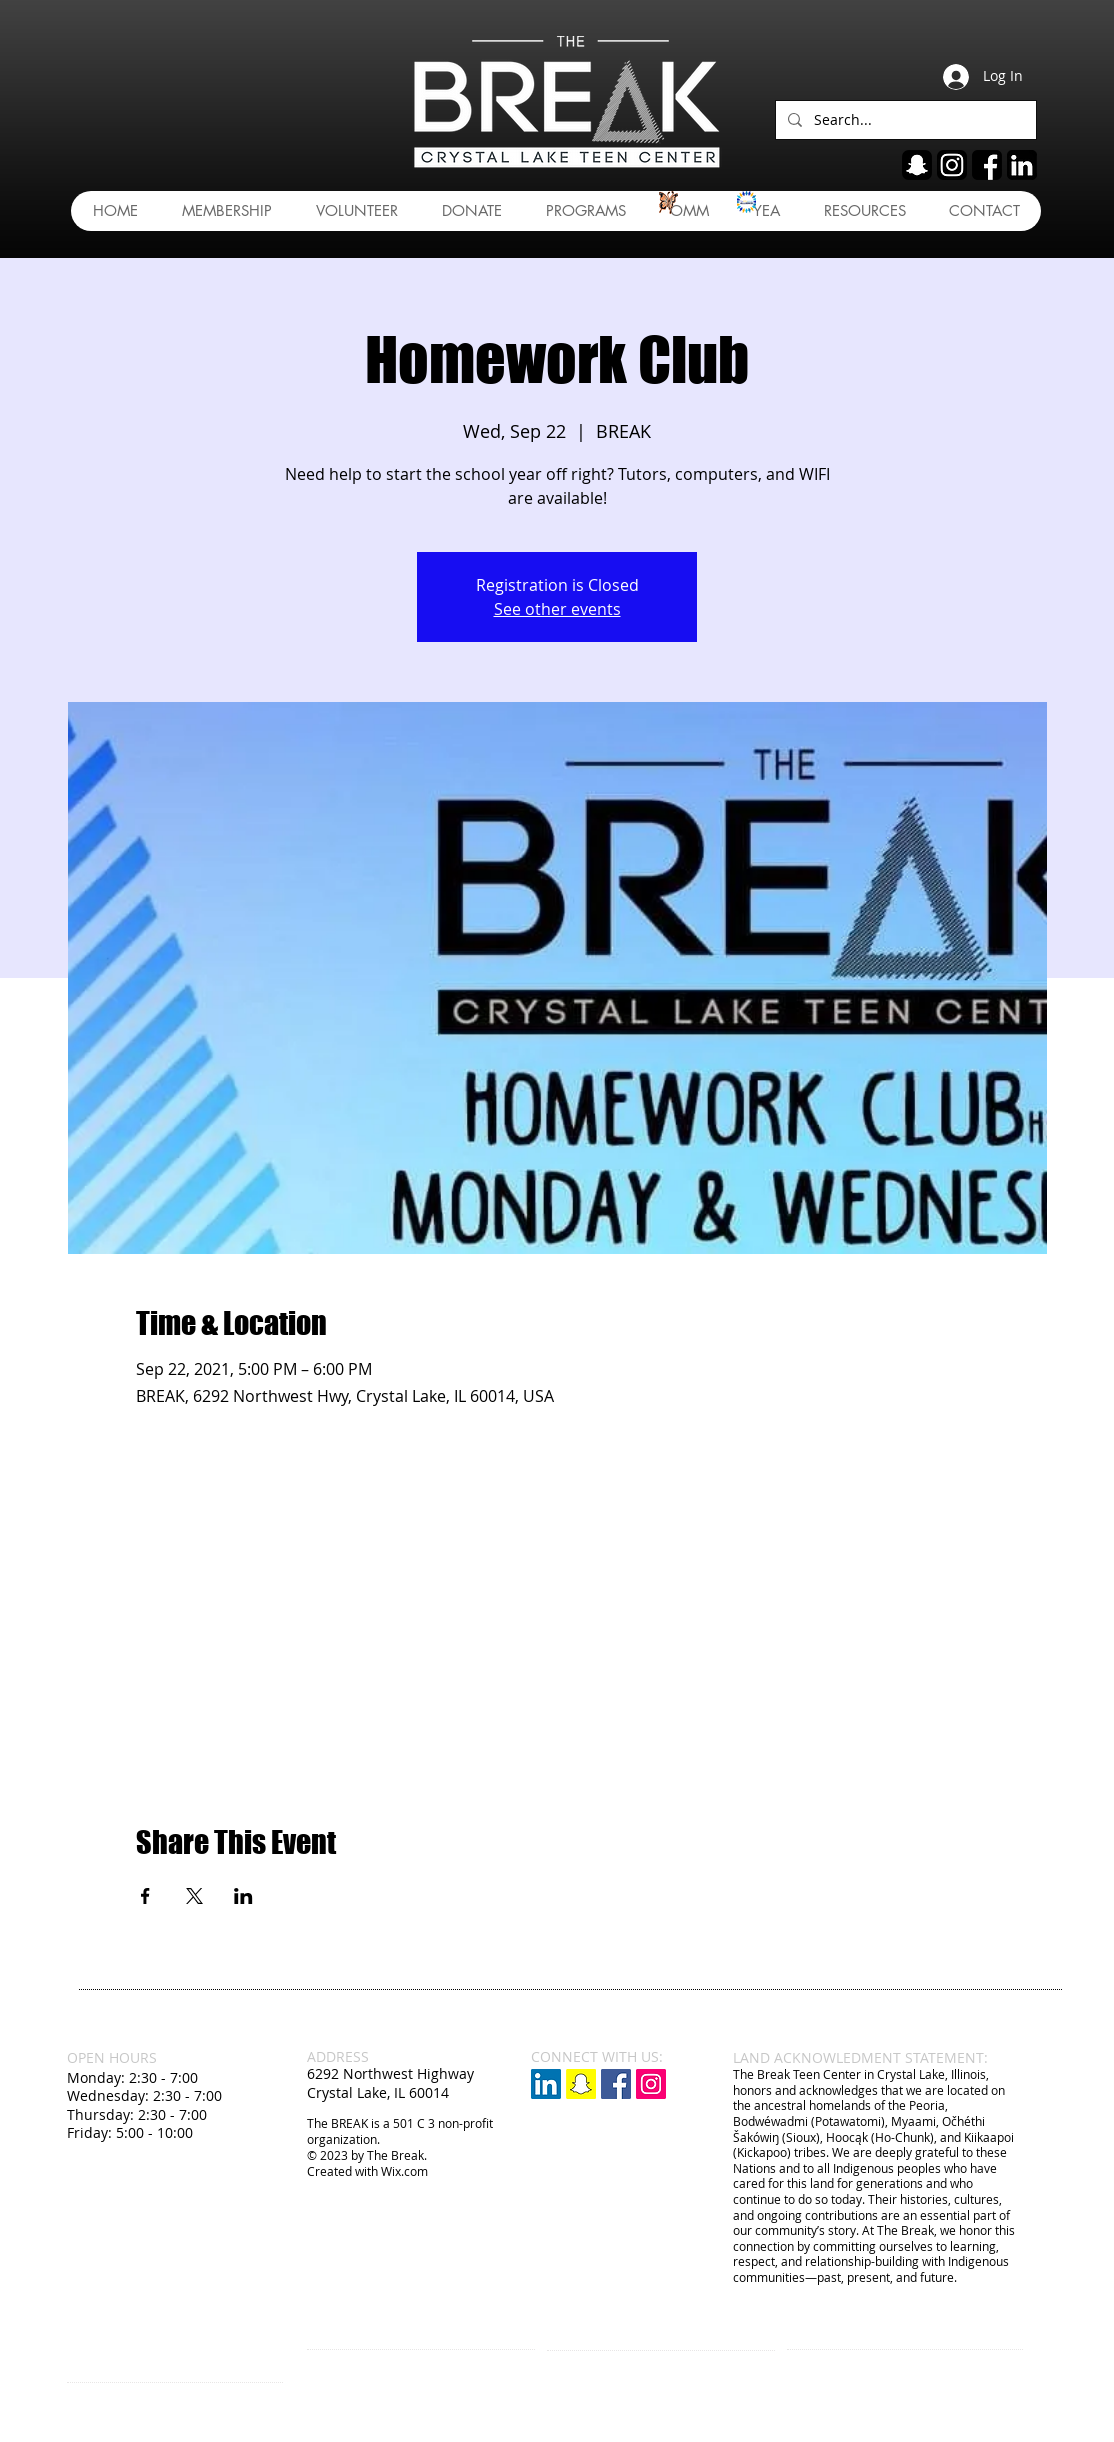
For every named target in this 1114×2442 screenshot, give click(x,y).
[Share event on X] (194, 1896)
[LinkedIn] (546, 2084)
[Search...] (904, 120)
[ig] (952, 165)
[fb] (987, 165)
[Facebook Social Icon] (616, 2084)
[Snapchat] (581, 2084)
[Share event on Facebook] (145, 1896)
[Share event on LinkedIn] (243, 1896)
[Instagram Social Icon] (651, 2084)
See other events (557, 609)
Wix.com (404, 2171)
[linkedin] (1022, 165)
